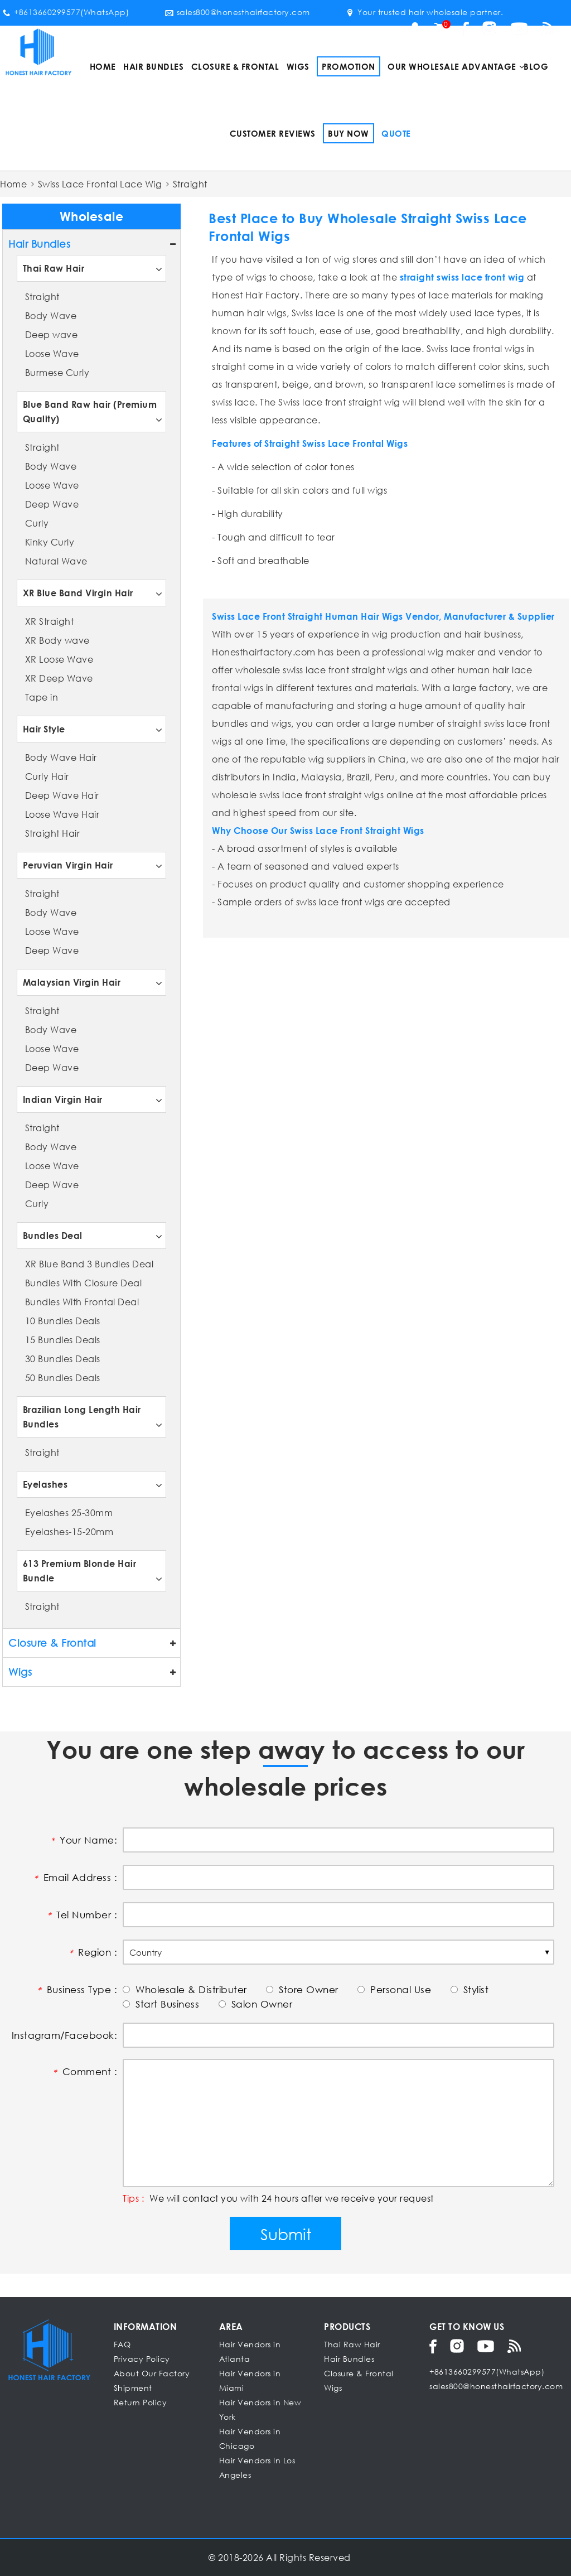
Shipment (133, 2387)
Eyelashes (45, 1484)
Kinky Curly (50, 542)
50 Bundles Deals (62, 1377)
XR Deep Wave (59, 678)
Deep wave (51, 334)
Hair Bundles (153, 66)
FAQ (122, 2344)
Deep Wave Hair (62, 795)
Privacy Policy (142, 2358)
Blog (536, 66)
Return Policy (140, 2402)
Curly (37, 523)
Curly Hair (47, 776)
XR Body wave (57, 640)
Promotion (348, 66)
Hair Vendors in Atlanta (250, 2351)
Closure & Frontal (235, 66)
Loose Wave (52, 353)
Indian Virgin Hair (63, 1099)
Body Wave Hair (61, 757)
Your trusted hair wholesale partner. (424, 12)
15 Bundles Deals (62, 1339)
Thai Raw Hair (54, 268)
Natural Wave (56, 561)
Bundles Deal (53, 1235)
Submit (285, 2233)
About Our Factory (152, 2373)
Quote (396, 133)
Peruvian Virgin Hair (68, 865)
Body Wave (51, 315)
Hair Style (44, 728)
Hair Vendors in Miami (250, 2380)
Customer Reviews (273, 133)
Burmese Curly (57, 372)
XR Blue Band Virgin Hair (78, 592)
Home (103, 66)
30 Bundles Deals (62, 1358)
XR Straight (49, 621)
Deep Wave (52, 504)
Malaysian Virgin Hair (72, 982)
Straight (42, 296)
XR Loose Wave (59, 659)
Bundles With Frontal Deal (82, 1302)
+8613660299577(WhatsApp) (65, 12)
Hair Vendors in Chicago (250, 2438)
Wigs (298, 66)
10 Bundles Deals (62, 1320)
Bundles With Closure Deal (83, 1283)
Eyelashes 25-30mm (69, 1512)
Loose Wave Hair (62, 814)
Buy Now (348, 133)
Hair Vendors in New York (260, 2409)
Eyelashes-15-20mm (69, 1531)
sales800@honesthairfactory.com (237, 12)
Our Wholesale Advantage (452, 66)
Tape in (42, 697)
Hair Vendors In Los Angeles (257, 2467)
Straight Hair (52, 833)
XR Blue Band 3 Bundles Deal (89, 1264)
